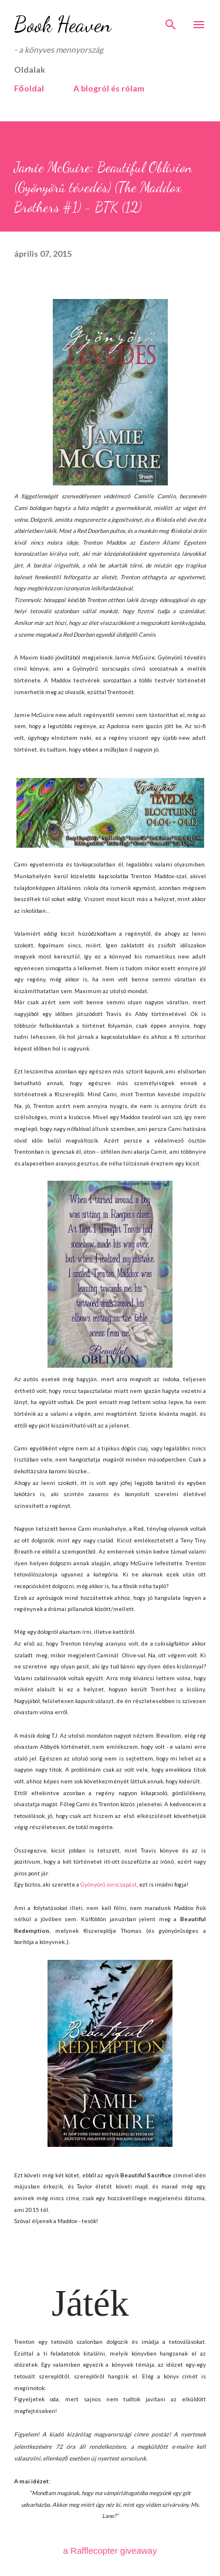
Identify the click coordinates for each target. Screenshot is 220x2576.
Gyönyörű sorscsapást (108, 1884)
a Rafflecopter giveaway (110, 2550)
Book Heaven (62, 24)
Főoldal (29, 88)
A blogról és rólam (108, 88)
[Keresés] (171, 21)
